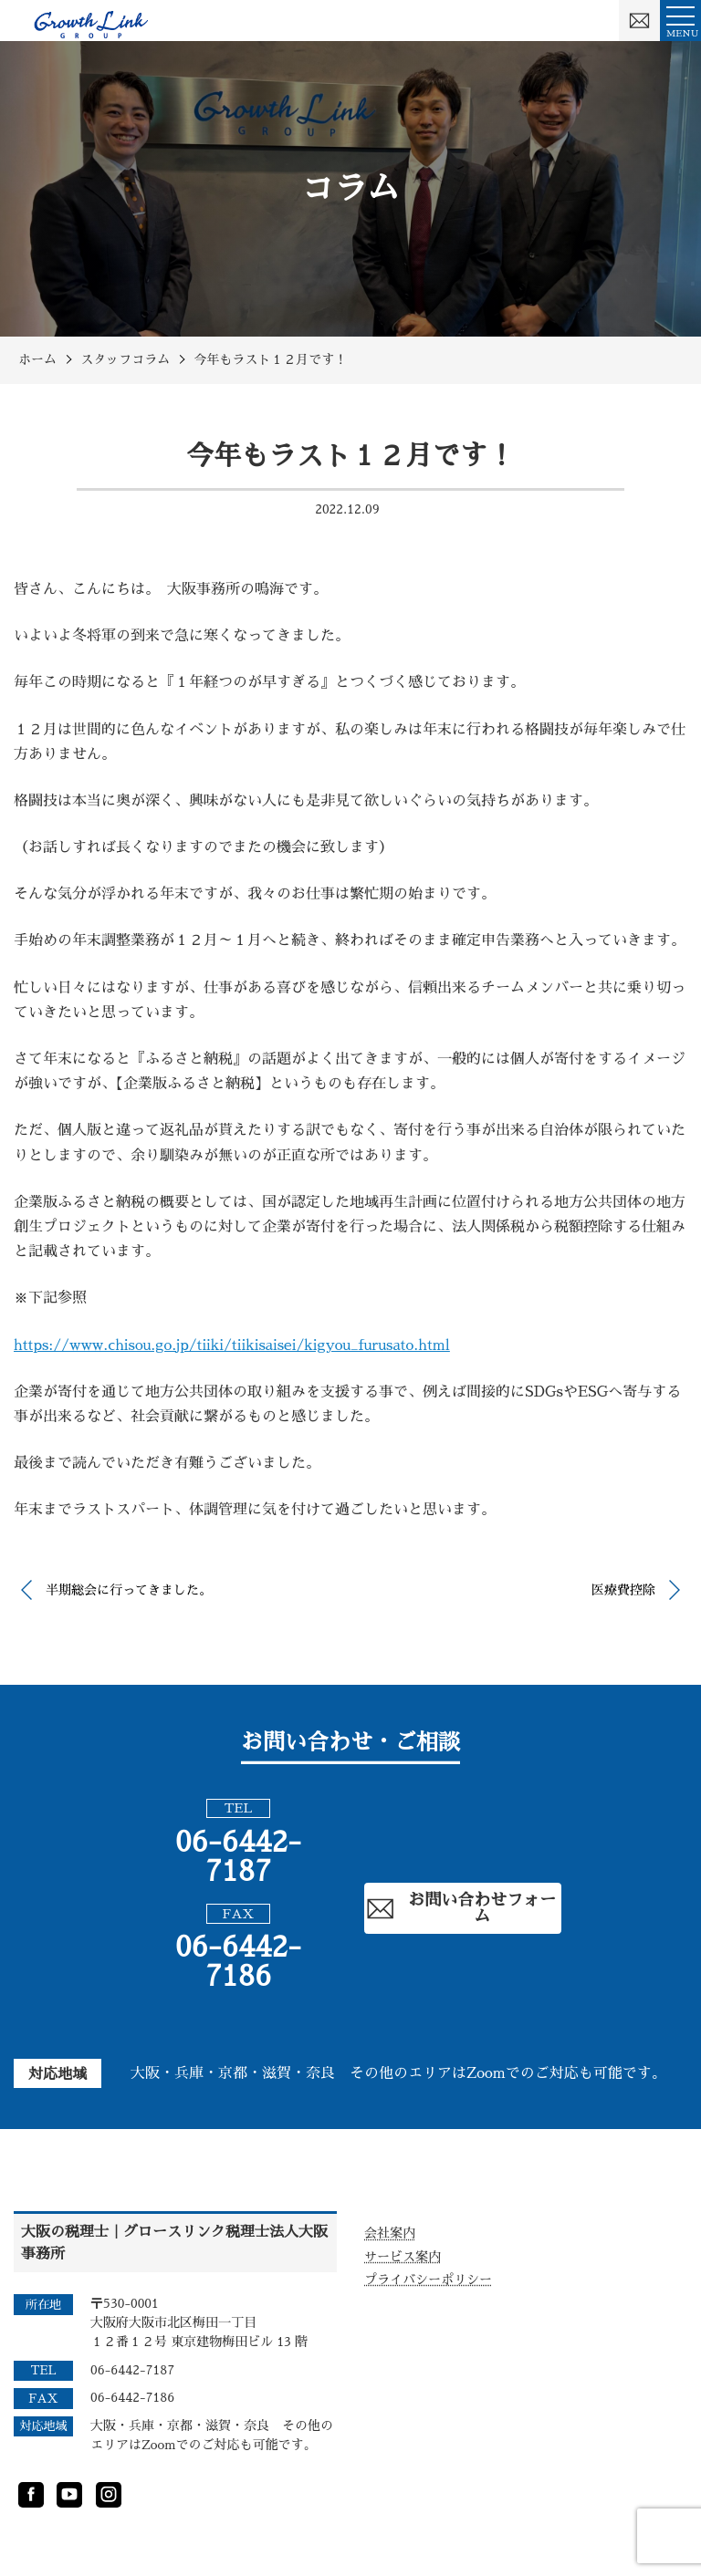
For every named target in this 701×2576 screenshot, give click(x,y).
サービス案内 (402, 2256)
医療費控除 (623, 1590)
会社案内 (389, 2233)
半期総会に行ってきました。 (129, 1590)
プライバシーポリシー (428, 2279)
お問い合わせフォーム (460, 1908)
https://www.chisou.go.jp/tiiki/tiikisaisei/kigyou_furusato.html (232, 1345)
